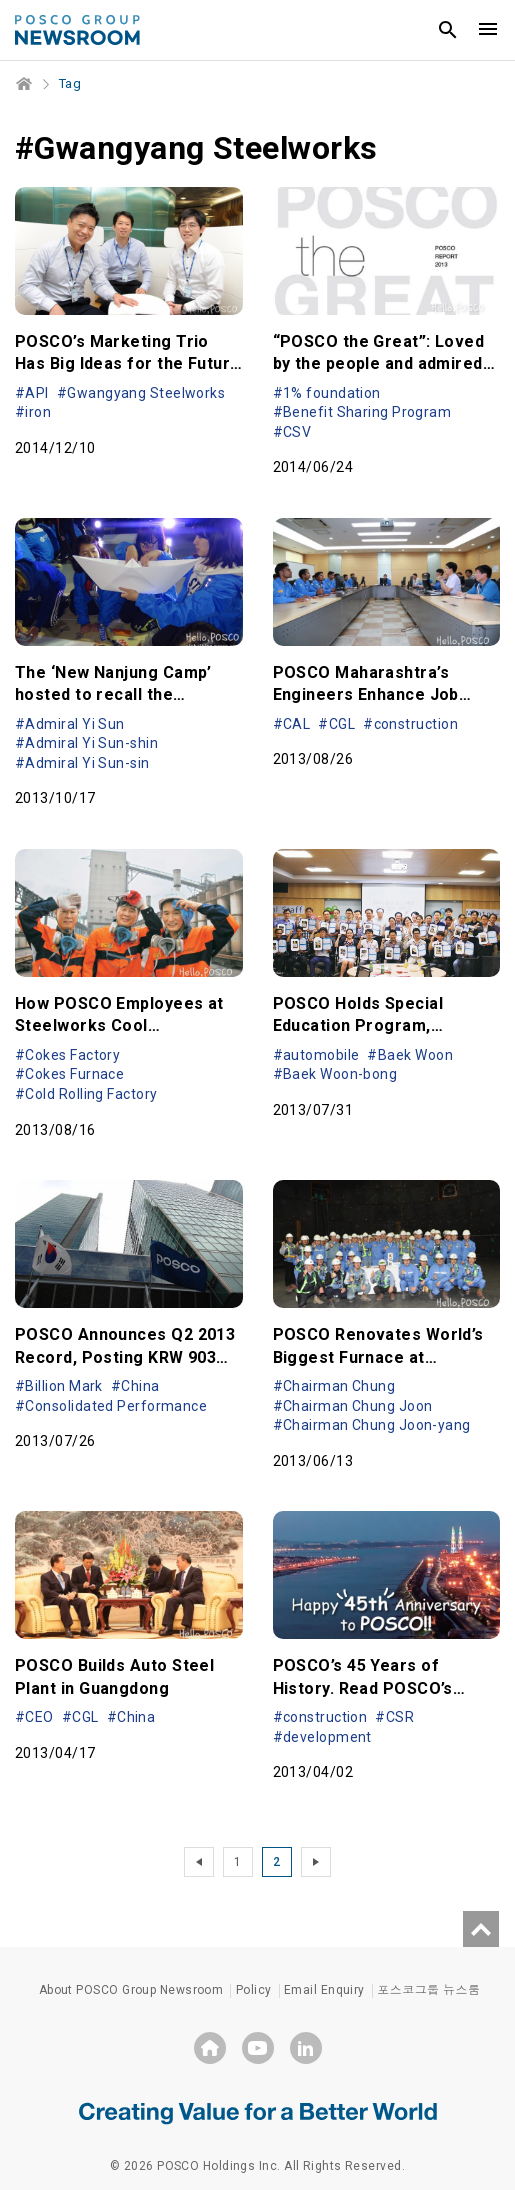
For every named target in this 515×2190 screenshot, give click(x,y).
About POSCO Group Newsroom (131, 1990)
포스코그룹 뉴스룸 (428, 1990)
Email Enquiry (324, 1990)
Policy (254, 1990)
